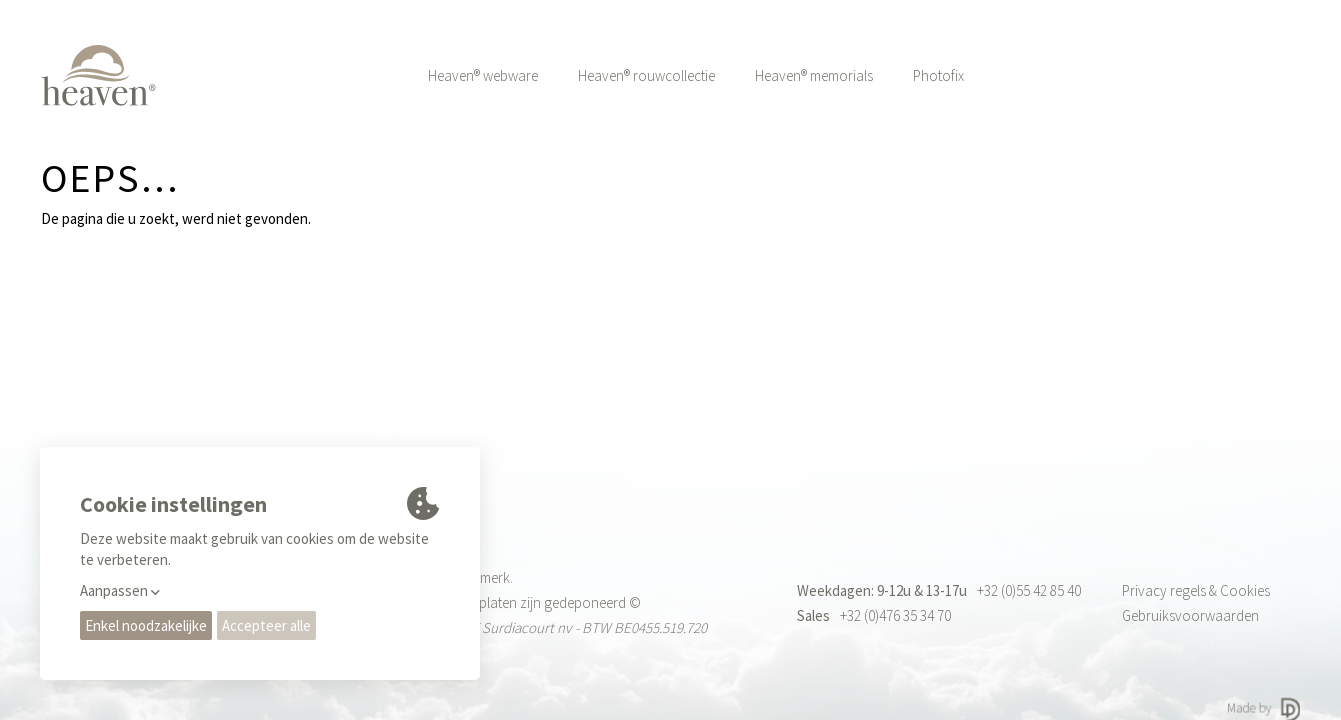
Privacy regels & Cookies (1196, 590)
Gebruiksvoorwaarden (1190, 615)
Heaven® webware (483, 75)
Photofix (938, 75)
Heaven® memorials (814, 75)
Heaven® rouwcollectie (646, 75)
